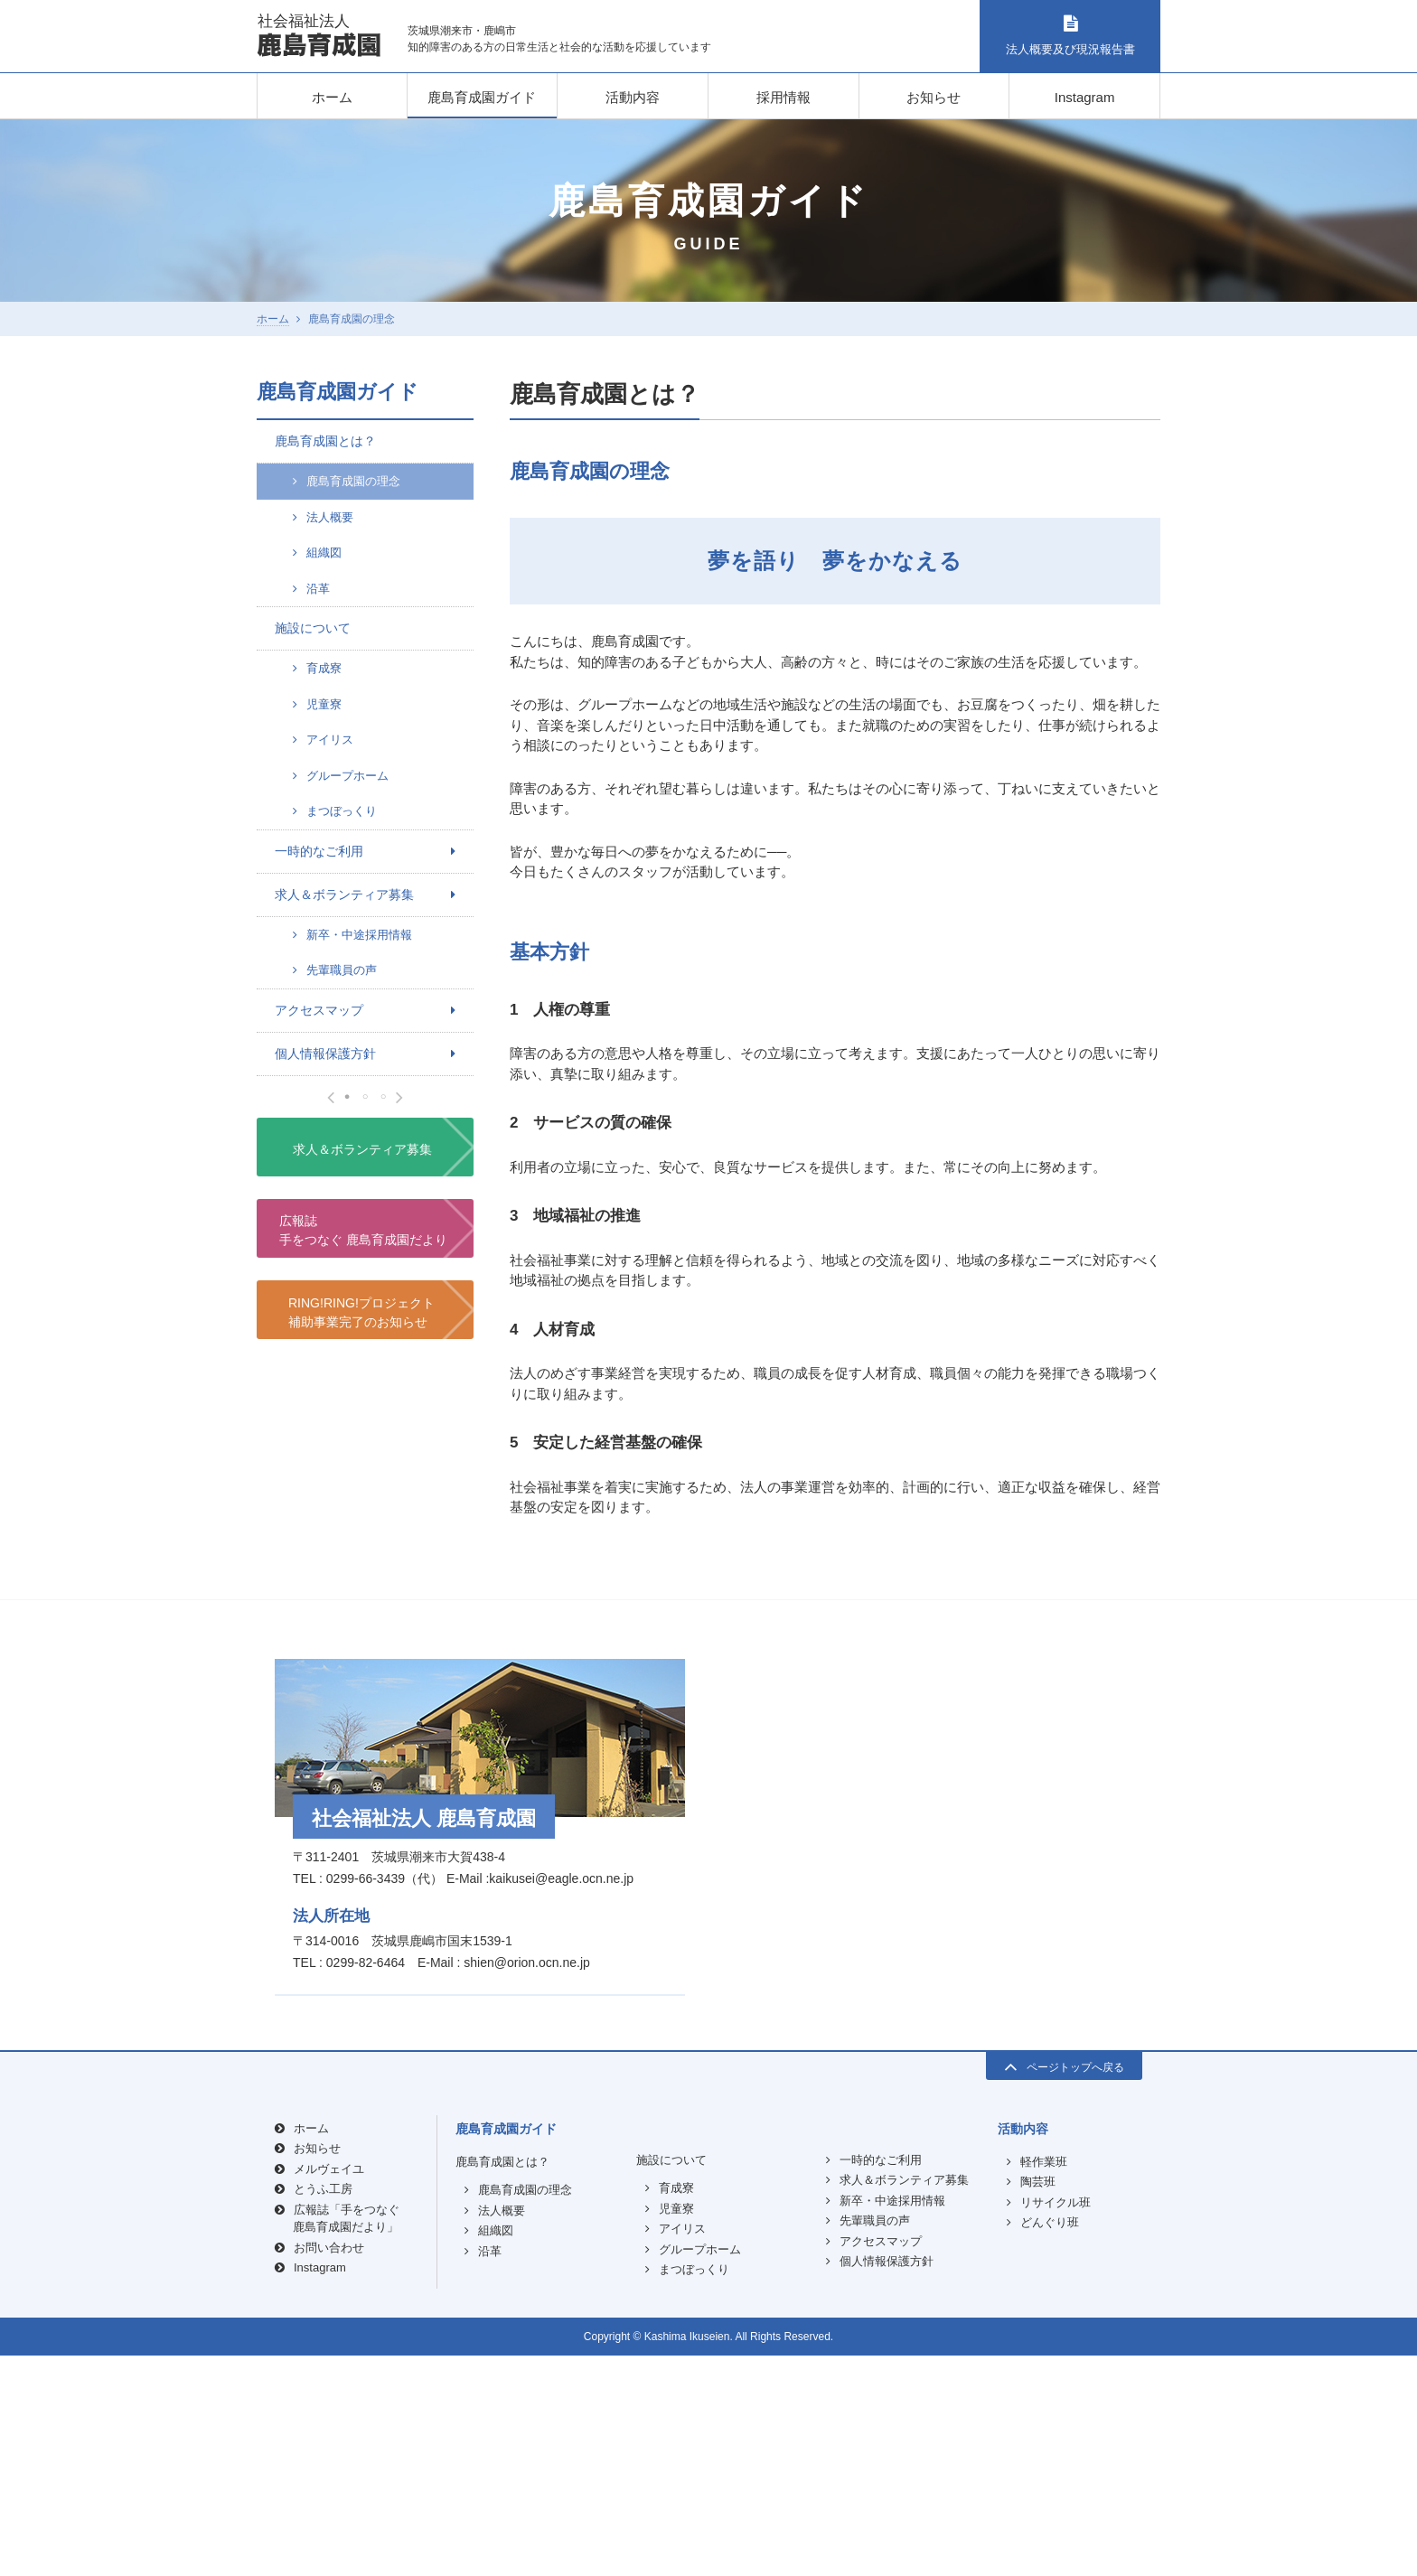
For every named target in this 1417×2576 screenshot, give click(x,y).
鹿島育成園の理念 (353, 481)
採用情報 (783, 97)
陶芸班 (1038, 2403)
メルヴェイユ (329, 2389)
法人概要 (329, 517)
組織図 (324, 552)
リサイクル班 (1055, 2423)
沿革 (318, 588)
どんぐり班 (1049, 2443)
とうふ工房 (323, 2410)
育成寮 (324, 668)
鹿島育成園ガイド (481, 97)
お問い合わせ (329, 2468)
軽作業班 (1043, 2382)
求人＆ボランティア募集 (344, 894)
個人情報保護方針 (325, 1053)
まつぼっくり (341, 811)
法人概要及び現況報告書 (1070, 35)
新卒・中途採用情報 (359, 934)
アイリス (329, 739)
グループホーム (347, 775)
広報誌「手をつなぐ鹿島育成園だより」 (346, 2439)
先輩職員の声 (341, 970)
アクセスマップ (319, 1010)
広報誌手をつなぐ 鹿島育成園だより (363, 1629)
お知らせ (933, 97)
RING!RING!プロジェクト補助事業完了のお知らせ (361, 1711)
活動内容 (632, 97)
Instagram (1085, 97)
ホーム (332, 97)
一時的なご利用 (319, 851)
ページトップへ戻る (1064, 2286)
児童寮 (324, 704)
